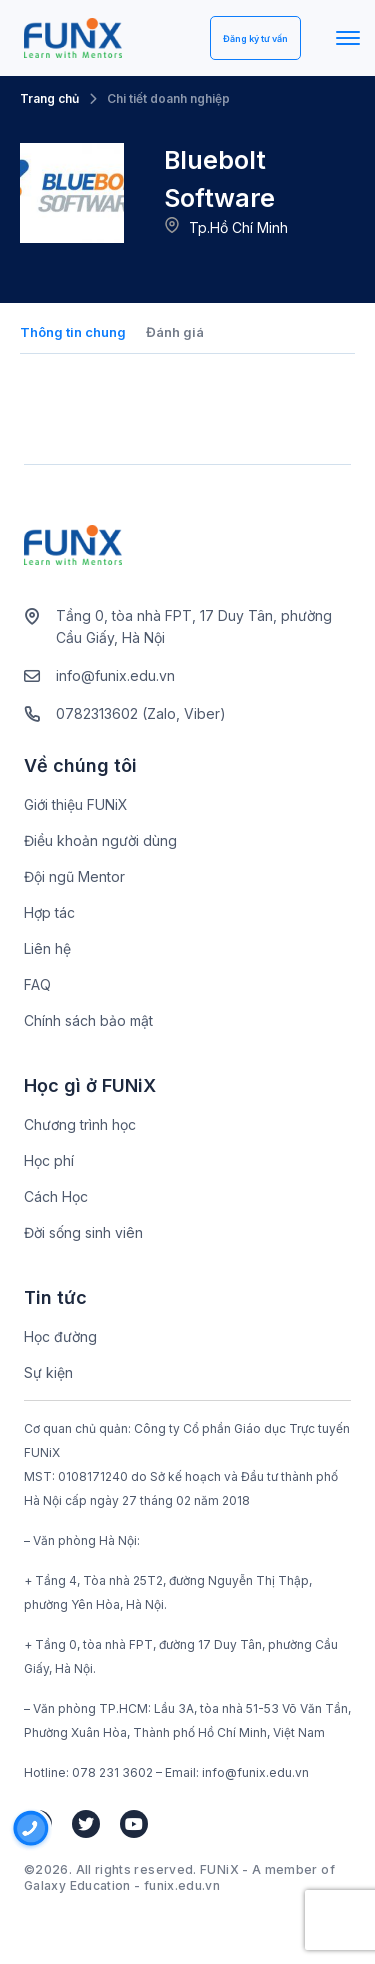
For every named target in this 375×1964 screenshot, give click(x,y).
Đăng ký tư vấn (255, 38)
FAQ (37, 984)
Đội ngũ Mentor (74, 876)
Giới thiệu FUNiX (76, 804)
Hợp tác (49, 912)
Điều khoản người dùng (100, 840)
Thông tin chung (73, 332)
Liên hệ (47, 948)
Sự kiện (48, 1372)
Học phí (49, 1160)
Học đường (60, 1336)
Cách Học (56, 1196)
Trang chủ (49, 98)
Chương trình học (80, 1124)
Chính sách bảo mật (88, 1020)
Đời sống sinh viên (83, 1232)
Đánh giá (175, 332)
